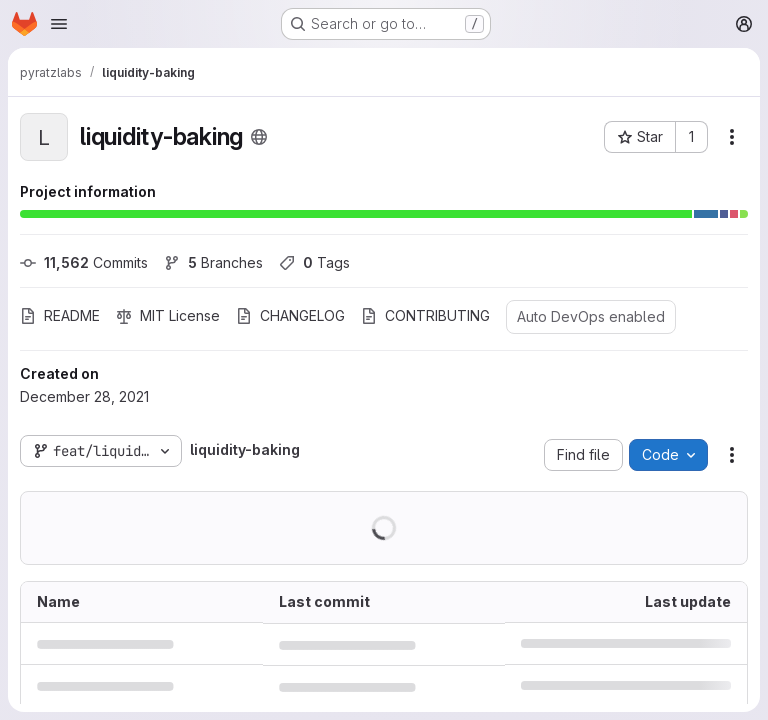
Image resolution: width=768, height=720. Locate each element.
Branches (213, 262)
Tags (314, 262)
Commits (84, 262)
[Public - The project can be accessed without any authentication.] (259, 137)
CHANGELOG (290, 315)
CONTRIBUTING (425, 315)
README (60, 315)
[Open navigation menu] (59, 24)
